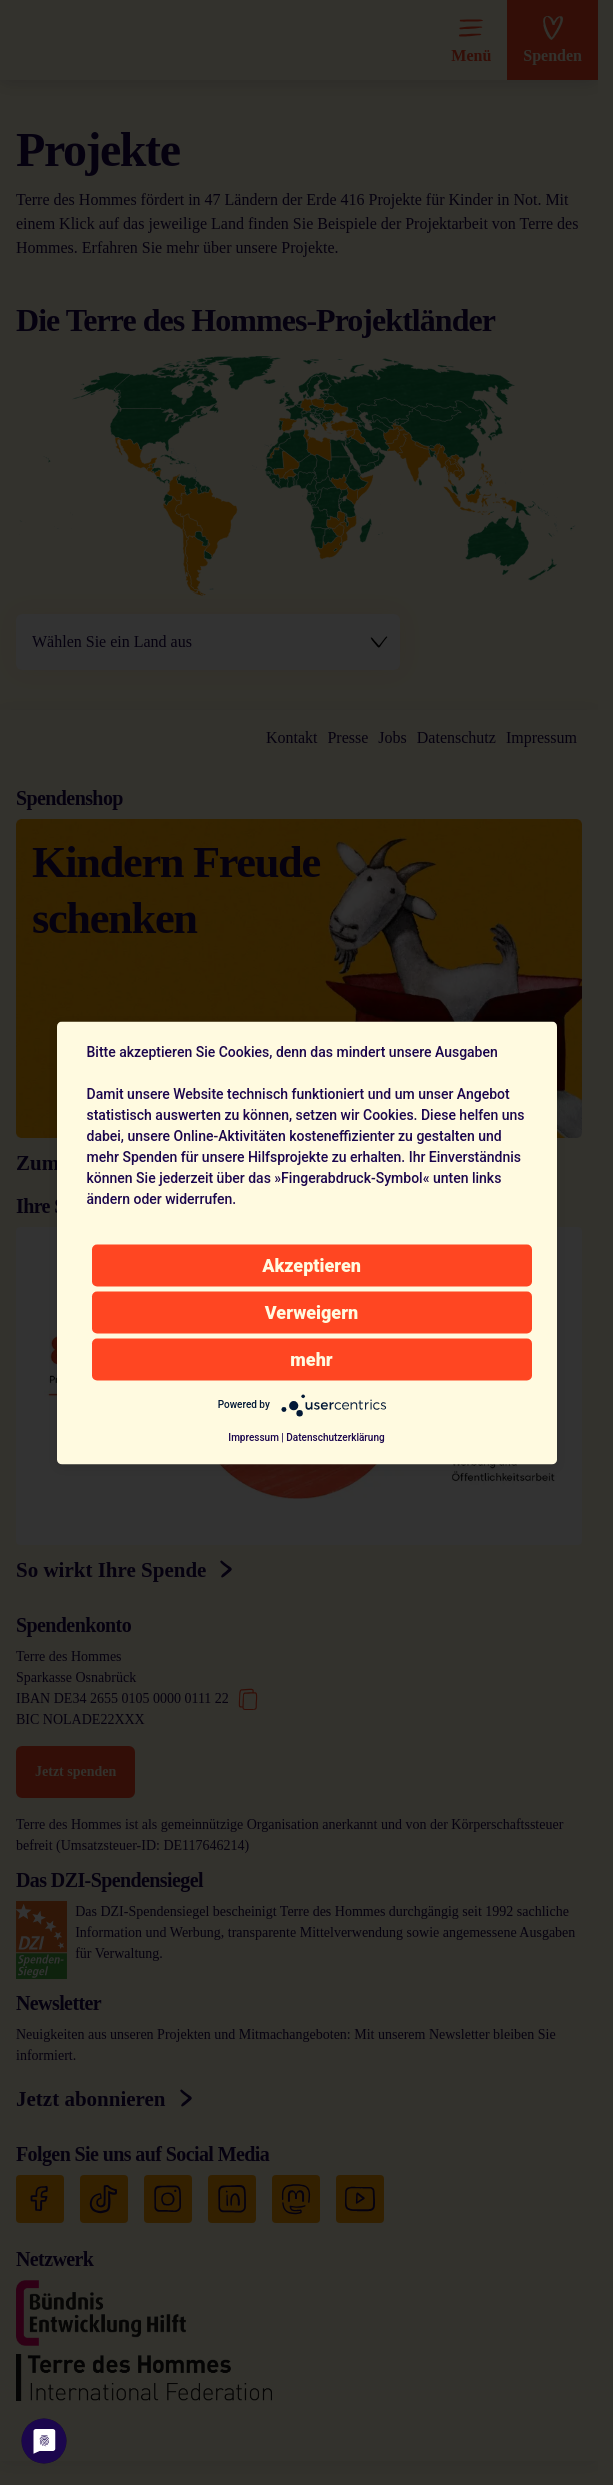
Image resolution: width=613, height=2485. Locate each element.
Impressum (253, 1436)
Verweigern (311, 1311)
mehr (311, 1358)
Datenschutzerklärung (335, 1436)
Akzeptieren (311, 1264)
